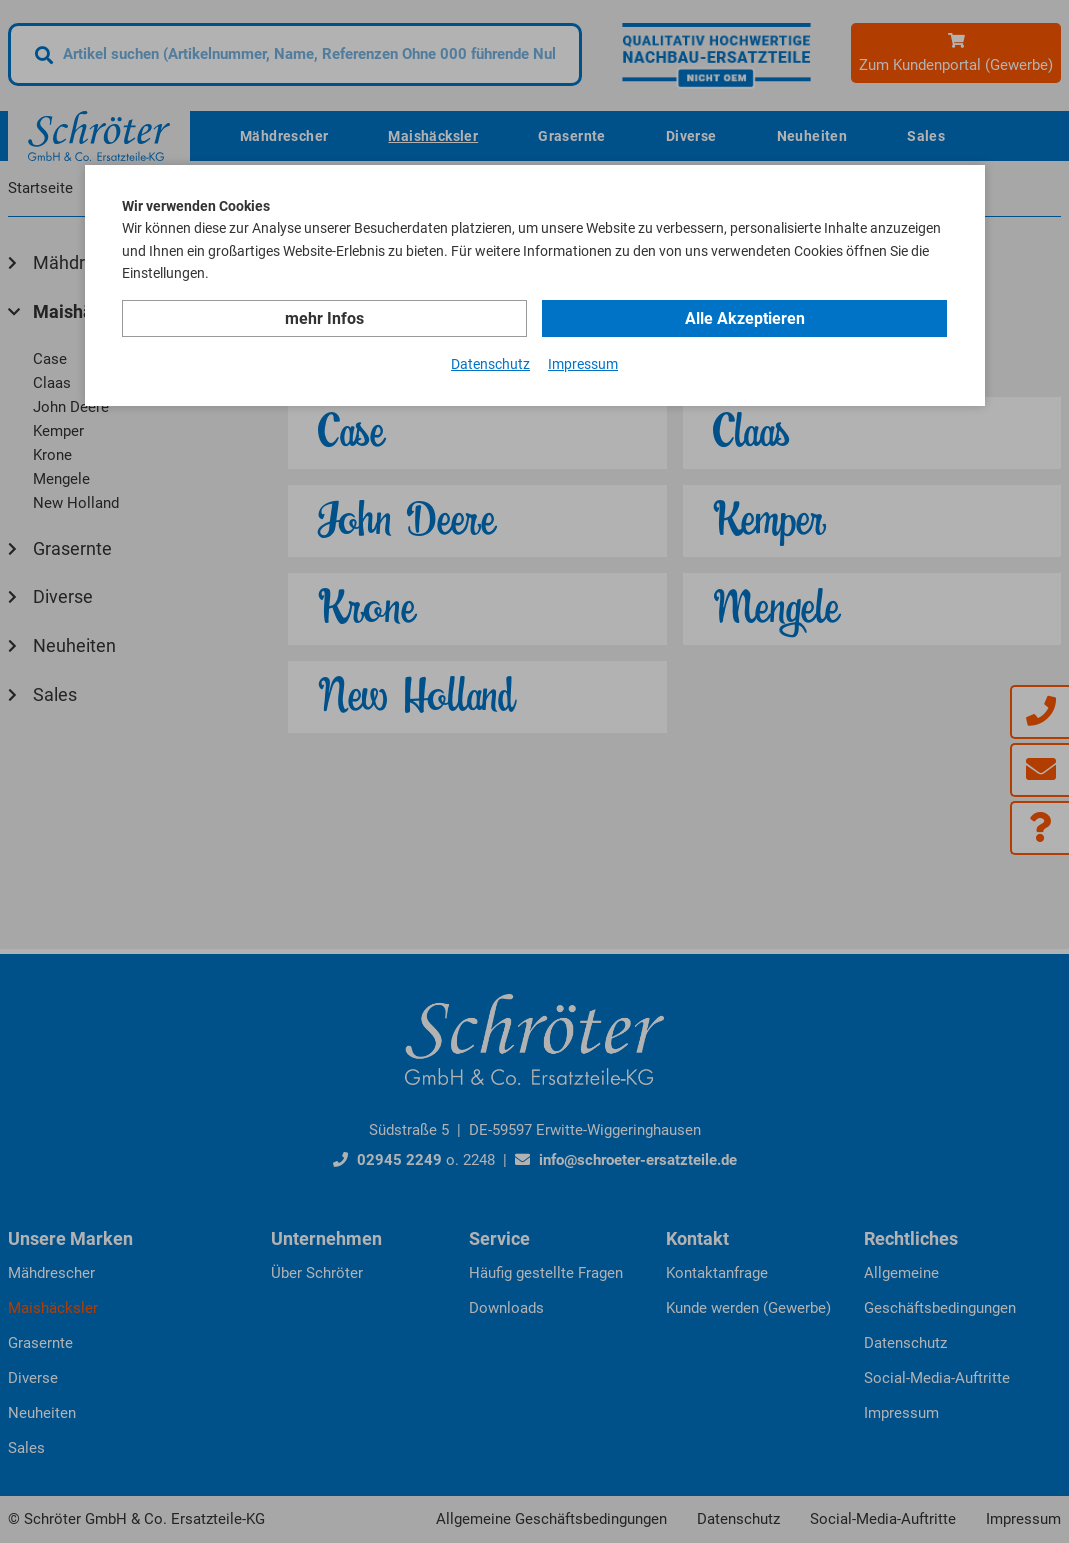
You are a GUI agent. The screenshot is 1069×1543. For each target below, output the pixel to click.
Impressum (583, 364)
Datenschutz (490, 364)
